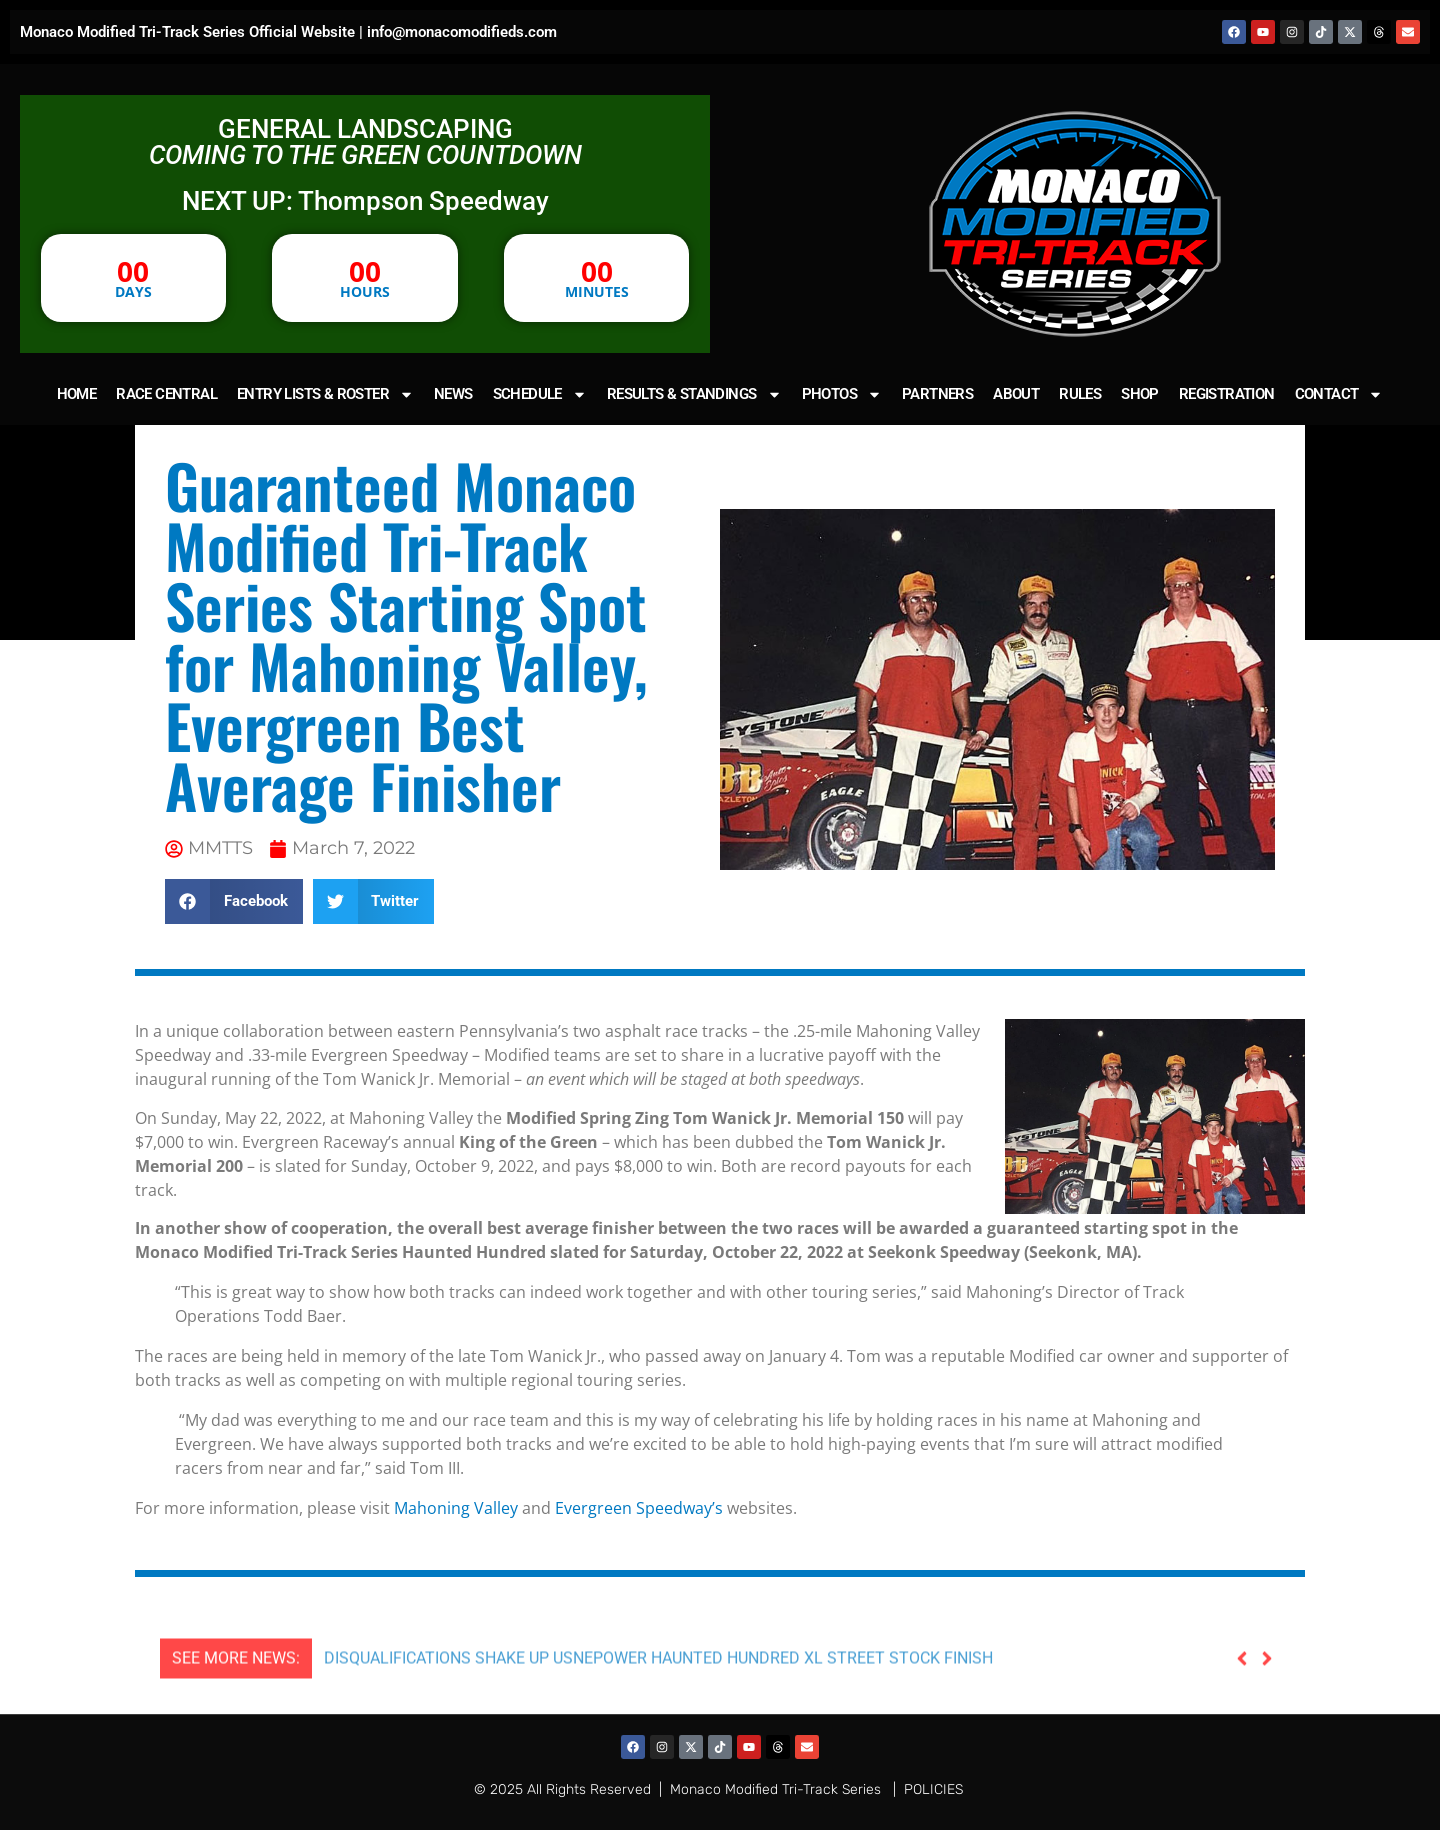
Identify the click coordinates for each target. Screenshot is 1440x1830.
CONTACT (1339, 394)
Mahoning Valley (456, 1508)
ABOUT (1016, 394)
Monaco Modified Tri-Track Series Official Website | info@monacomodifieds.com (288, 32)
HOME (77, 394)
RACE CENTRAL (166, 394)
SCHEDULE (540, 394)
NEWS (453, 394)
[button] (234, 901)
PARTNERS (937, 394)
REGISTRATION (1227, 394)
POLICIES (933, 1789)
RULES (1080, 394)
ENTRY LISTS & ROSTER (325, 394)
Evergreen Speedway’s (639, 1508)
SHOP (1140, 394)
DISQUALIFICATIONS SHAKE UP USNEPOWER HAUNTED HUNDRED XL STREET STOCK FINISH (658, 1702)
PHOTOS (842, 394)
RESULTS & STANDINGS (694, 394)
